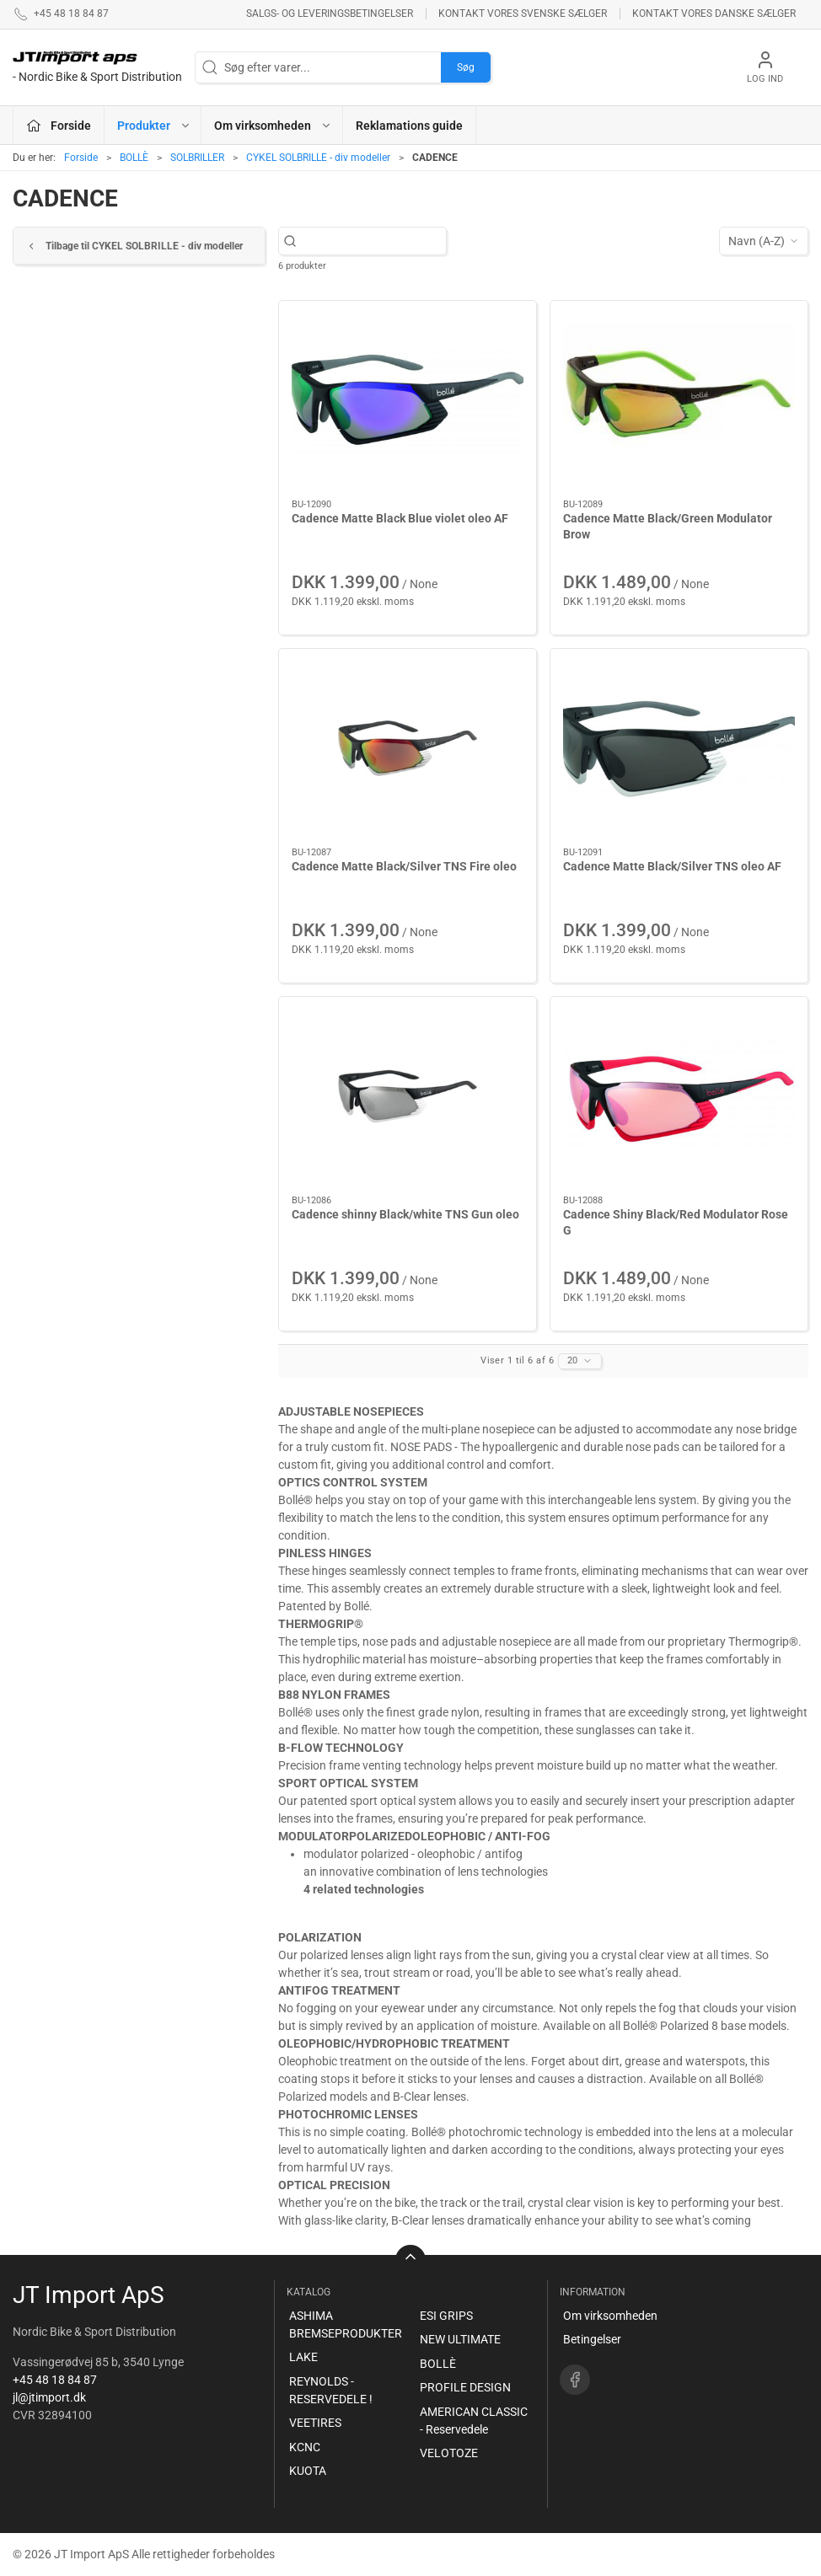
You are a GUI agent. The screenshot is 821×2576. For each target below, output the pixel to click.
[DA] (97, 67)
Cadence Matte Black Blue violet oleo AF (400, 518)
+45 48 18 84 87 (55, 2379)
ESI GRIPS (446, 2315)
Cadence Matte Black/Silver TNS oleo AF (672, 866)
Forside (81, 157)
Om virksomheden (610, 2315)
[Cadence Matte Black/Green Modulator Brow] (679, 400)
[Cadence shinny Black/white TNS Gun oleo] (407, 1096)
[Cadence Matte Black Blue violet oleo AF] (407, 400)
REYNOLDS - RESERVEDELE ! (331, 2390)
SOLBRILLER (197, 157)
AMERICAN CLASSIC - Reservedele (474, 2420)
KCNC (304, 2447)
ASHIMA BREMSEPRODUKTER (345, 2324)
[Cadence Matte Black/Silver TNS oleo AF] (679, 748)
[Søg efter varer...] (371, 241)
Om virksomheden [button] (273, 125)
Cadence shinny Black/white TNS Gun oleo (405, 1214)
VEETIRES (315, 2422)
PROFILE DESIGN (465, 2387)
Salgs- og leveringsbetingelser (329, 13)
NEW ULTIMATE (460, 2339)
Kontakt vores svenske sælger (522, 13)
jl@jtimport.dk (49, 2397)
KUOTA (307, 2470)
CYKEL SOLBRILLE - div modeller (318, 157)
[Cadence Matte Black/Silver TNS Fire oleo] (407, 748)
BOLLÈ (134, 157)
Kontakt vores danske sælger (714, 13)
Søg (466, 67)
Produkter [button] (154, 125)
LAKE (303, 2357)
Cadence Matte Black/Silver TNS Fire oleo (404, 866)
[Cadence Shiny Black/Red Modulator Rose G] (679, 1096)
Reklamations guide (409, 125)
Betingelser (592, 2339)
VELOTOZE (449, 2453)
